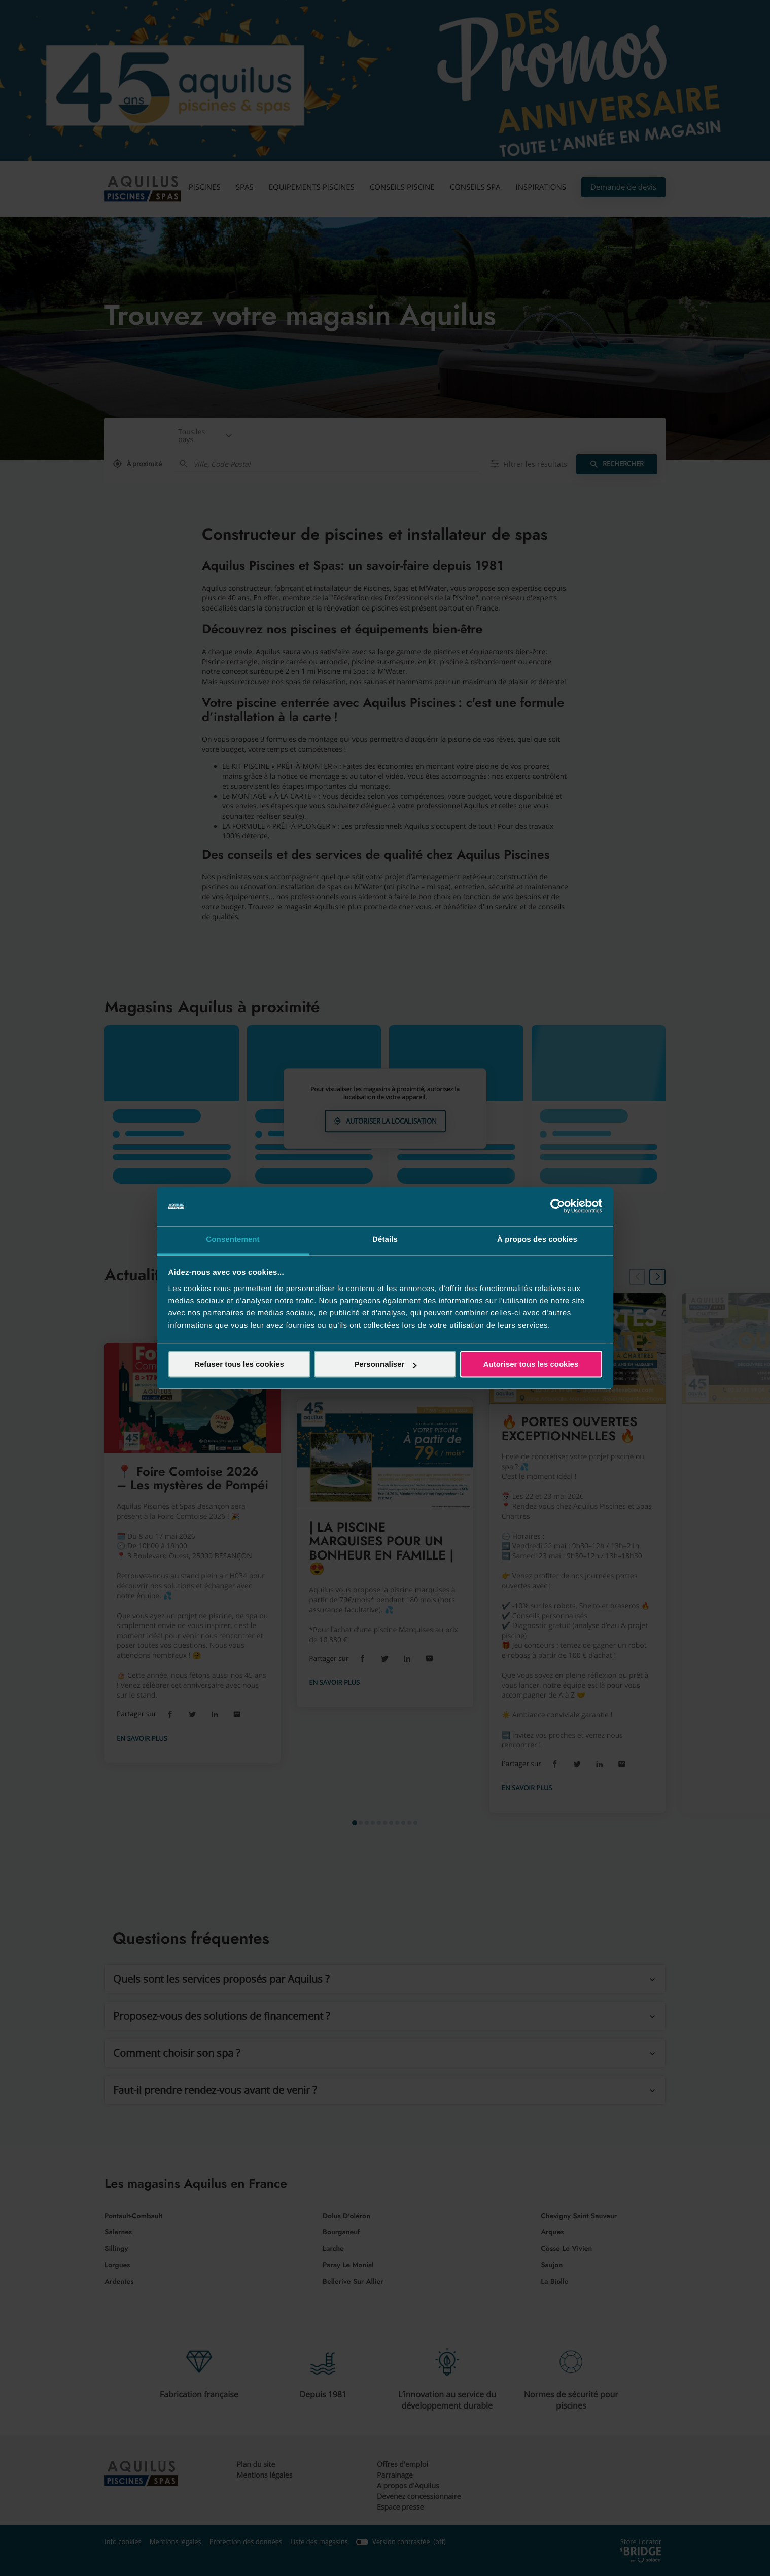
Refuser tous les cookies (239, 1364)
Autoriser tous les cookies (531, 1364)
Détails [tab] (385, 1239)
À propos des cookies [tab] (537, 1239)
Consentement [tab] (232, 1239)
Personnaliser (385, 1364)
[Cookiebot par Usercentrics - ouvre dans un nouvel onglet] (557, 1206)
